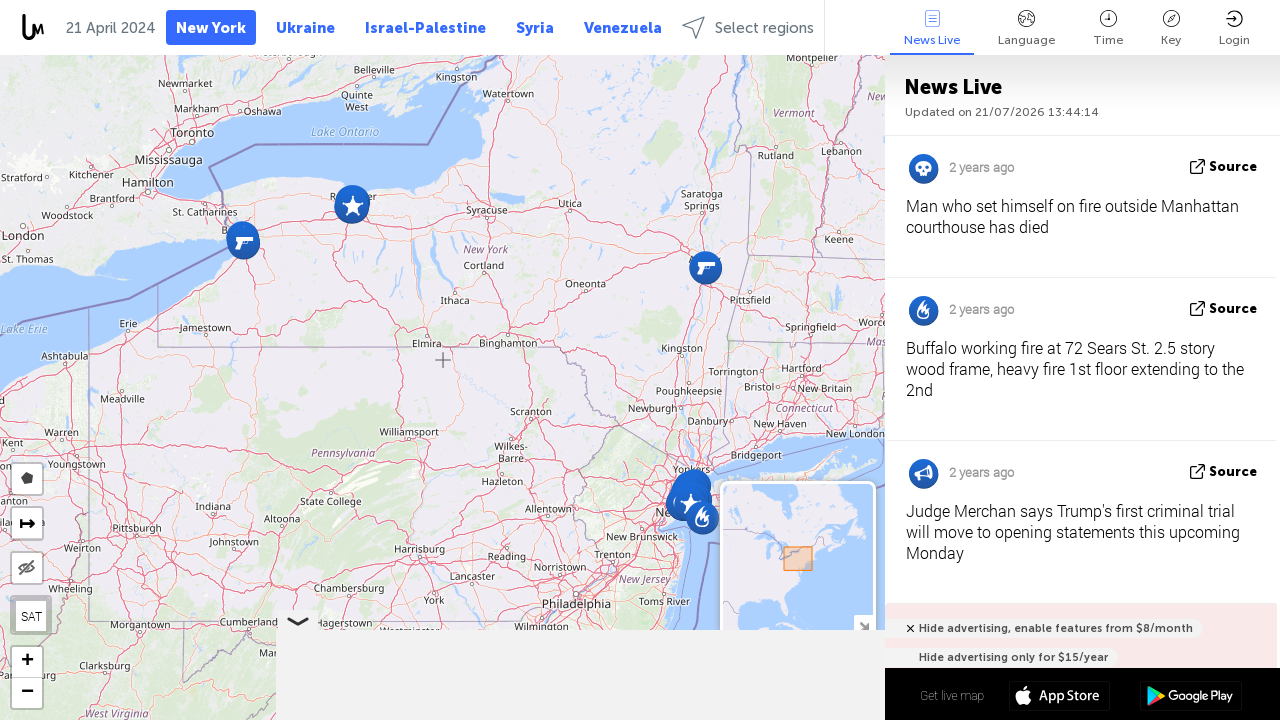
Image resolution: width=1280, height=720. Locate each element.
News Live (932, 28)
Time (1108, 28)
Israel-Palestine (425, 28)
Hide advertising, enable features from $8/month (1056, 628)
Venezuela (623, 28)
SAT (31, 616)
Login (1234, 28)
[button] (352, 206)
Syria (535, 28)
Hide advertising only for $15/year (1013, 657)
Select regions (748, 27)
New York (211, 28)
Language (1026, 28)
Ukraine (305, 28)
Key (1171, 28)
